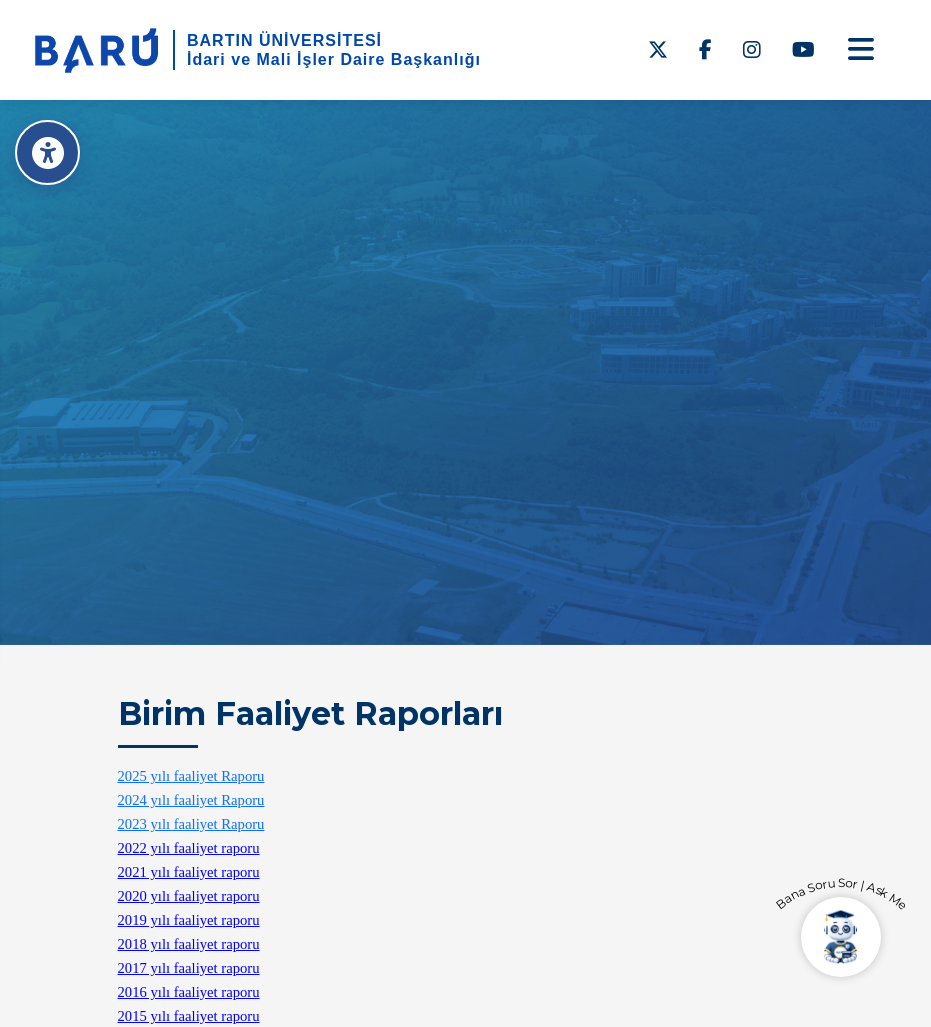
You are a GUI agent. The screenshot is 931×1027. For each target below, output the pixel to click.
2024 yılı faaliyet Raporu (191, 800)
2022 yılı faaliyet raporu (189, 848)
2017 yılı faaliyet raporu (189, 968)
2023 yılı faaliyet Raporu (191, 824)
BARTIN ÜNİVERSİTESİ (284, 40)
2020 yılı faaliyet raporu (189, 896)
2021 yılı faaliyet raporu (189, 872)
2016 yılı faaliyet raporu (189, 992)
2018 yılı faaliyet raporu (189, 944)
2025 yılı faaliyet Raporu (191, 776)
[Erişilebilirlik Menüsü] (47, 152)
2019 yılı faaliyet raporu (189, 920)
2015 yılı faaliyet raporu (189, 1016)
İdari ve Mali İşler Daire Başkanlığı (334, 59)
